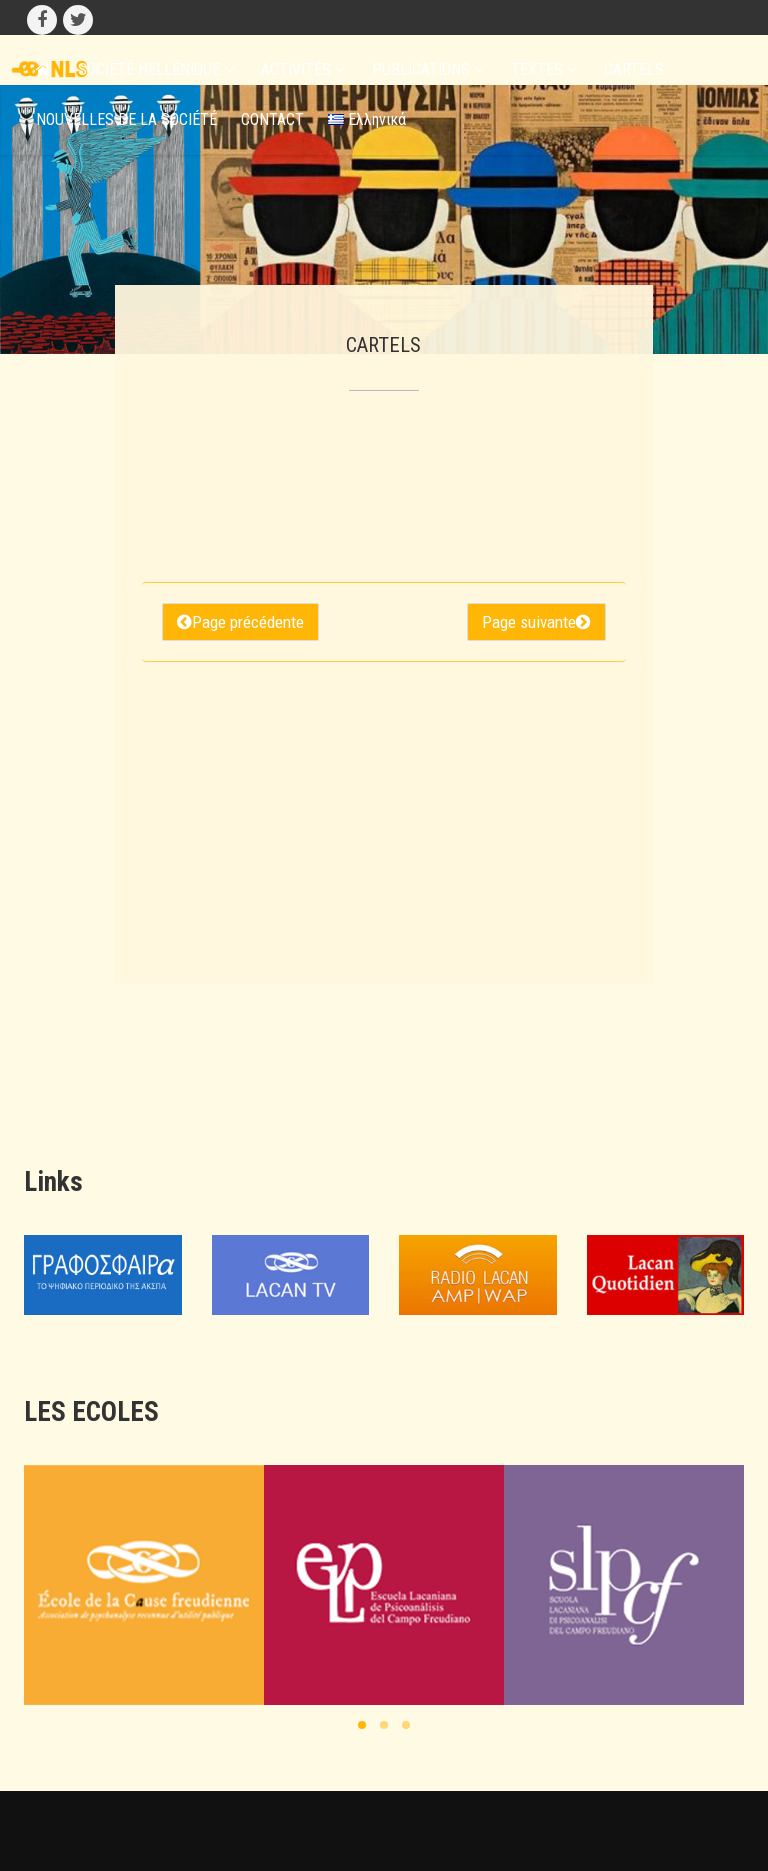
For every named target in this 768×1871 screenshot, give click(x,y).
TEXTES (544, 69)
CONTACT (272, 119)
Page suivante (536, 622)
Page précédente (240, 622)
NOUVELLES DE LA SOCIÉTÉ (126, 119)
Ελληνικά (367, 119)
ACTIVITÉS (303, 69)
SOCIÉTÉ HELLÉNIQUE (156, 69)
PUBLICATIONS (428, 69)
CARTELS (634, 69)
